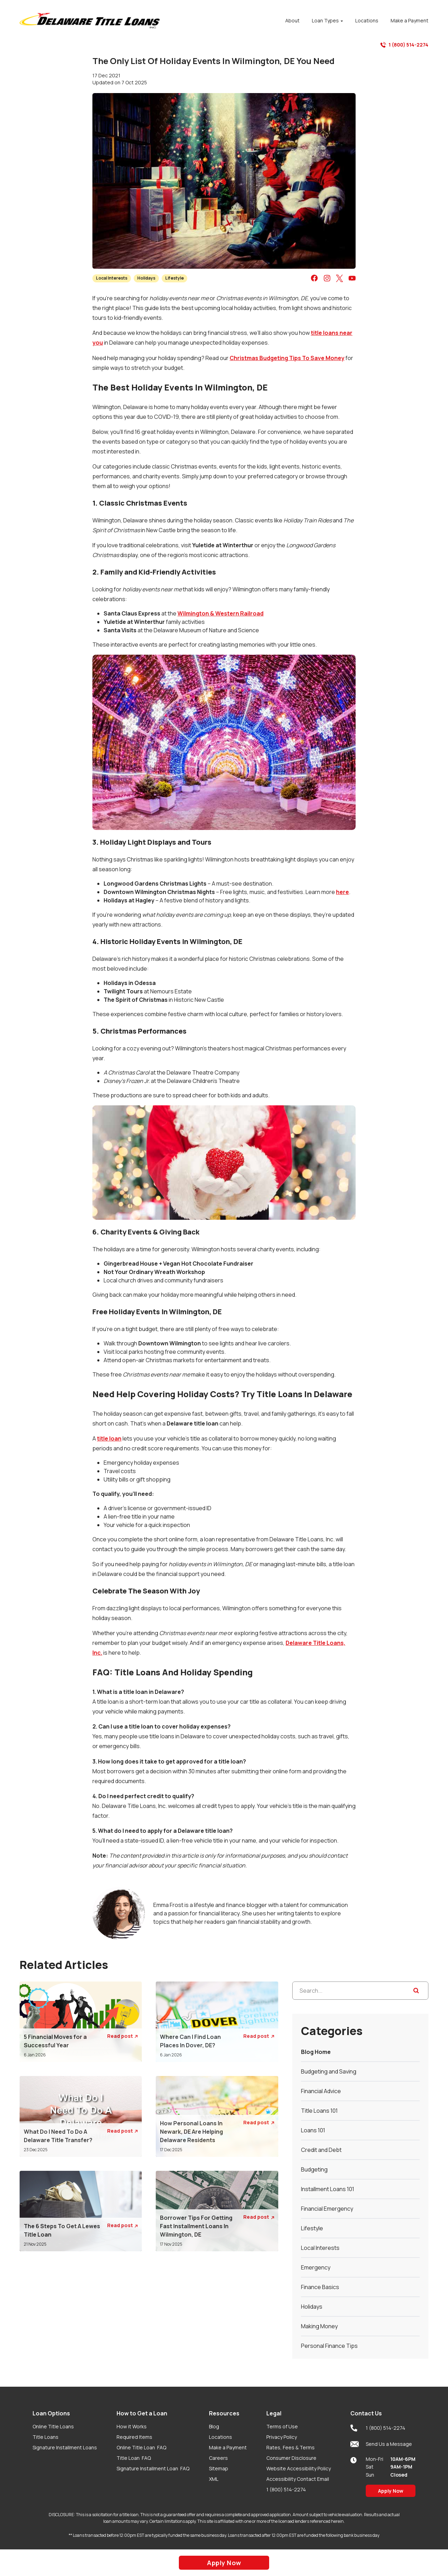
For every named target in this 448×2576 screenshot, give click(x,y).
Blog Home (316, 2052)
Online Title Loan (141, 2447)
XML (213, 2479)
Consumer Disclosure (291, 2458)
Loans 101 (313, 2130)
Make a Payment (228, 2447)
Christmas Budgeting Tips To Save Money (287, 358)
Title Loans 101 (319, 2110)
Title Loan (134, 2458)
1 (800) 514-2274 (404, 44)
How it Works (132, 2426)
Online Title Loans (53, 2426)
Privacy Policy (281, 2437)
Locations (220, 2437)
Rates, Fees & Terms (290, 2447)
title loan (109, 1438)
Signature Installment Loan (153, 2468)
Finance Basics (320, 2287)
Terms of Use (282, 2426)
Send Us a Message (381, 2444)
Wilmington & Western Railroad (220, 613)
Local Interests (111, 278)
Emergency (315, 2267)
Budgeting (314, 2169)
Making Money (319, 2326)
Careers (218, 2458)
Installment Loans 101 (327, 2189)
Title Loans (45, 2437)
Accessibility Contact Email (297, 2479)
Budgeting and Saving (328, 2071)
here (342, 892)
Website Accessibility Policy (298, 2468)
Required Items (134, 2437)
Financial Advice (321, 2091)
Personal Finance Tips (329, 2346)
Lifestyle (174, 278)
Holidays (146, 278)
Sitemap (218, 2468)
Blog (214, 2426)
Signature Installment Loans (65, 2447)
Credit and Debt (321, 2150)
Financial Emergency (327, 2208)
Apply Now (390, 2490)
